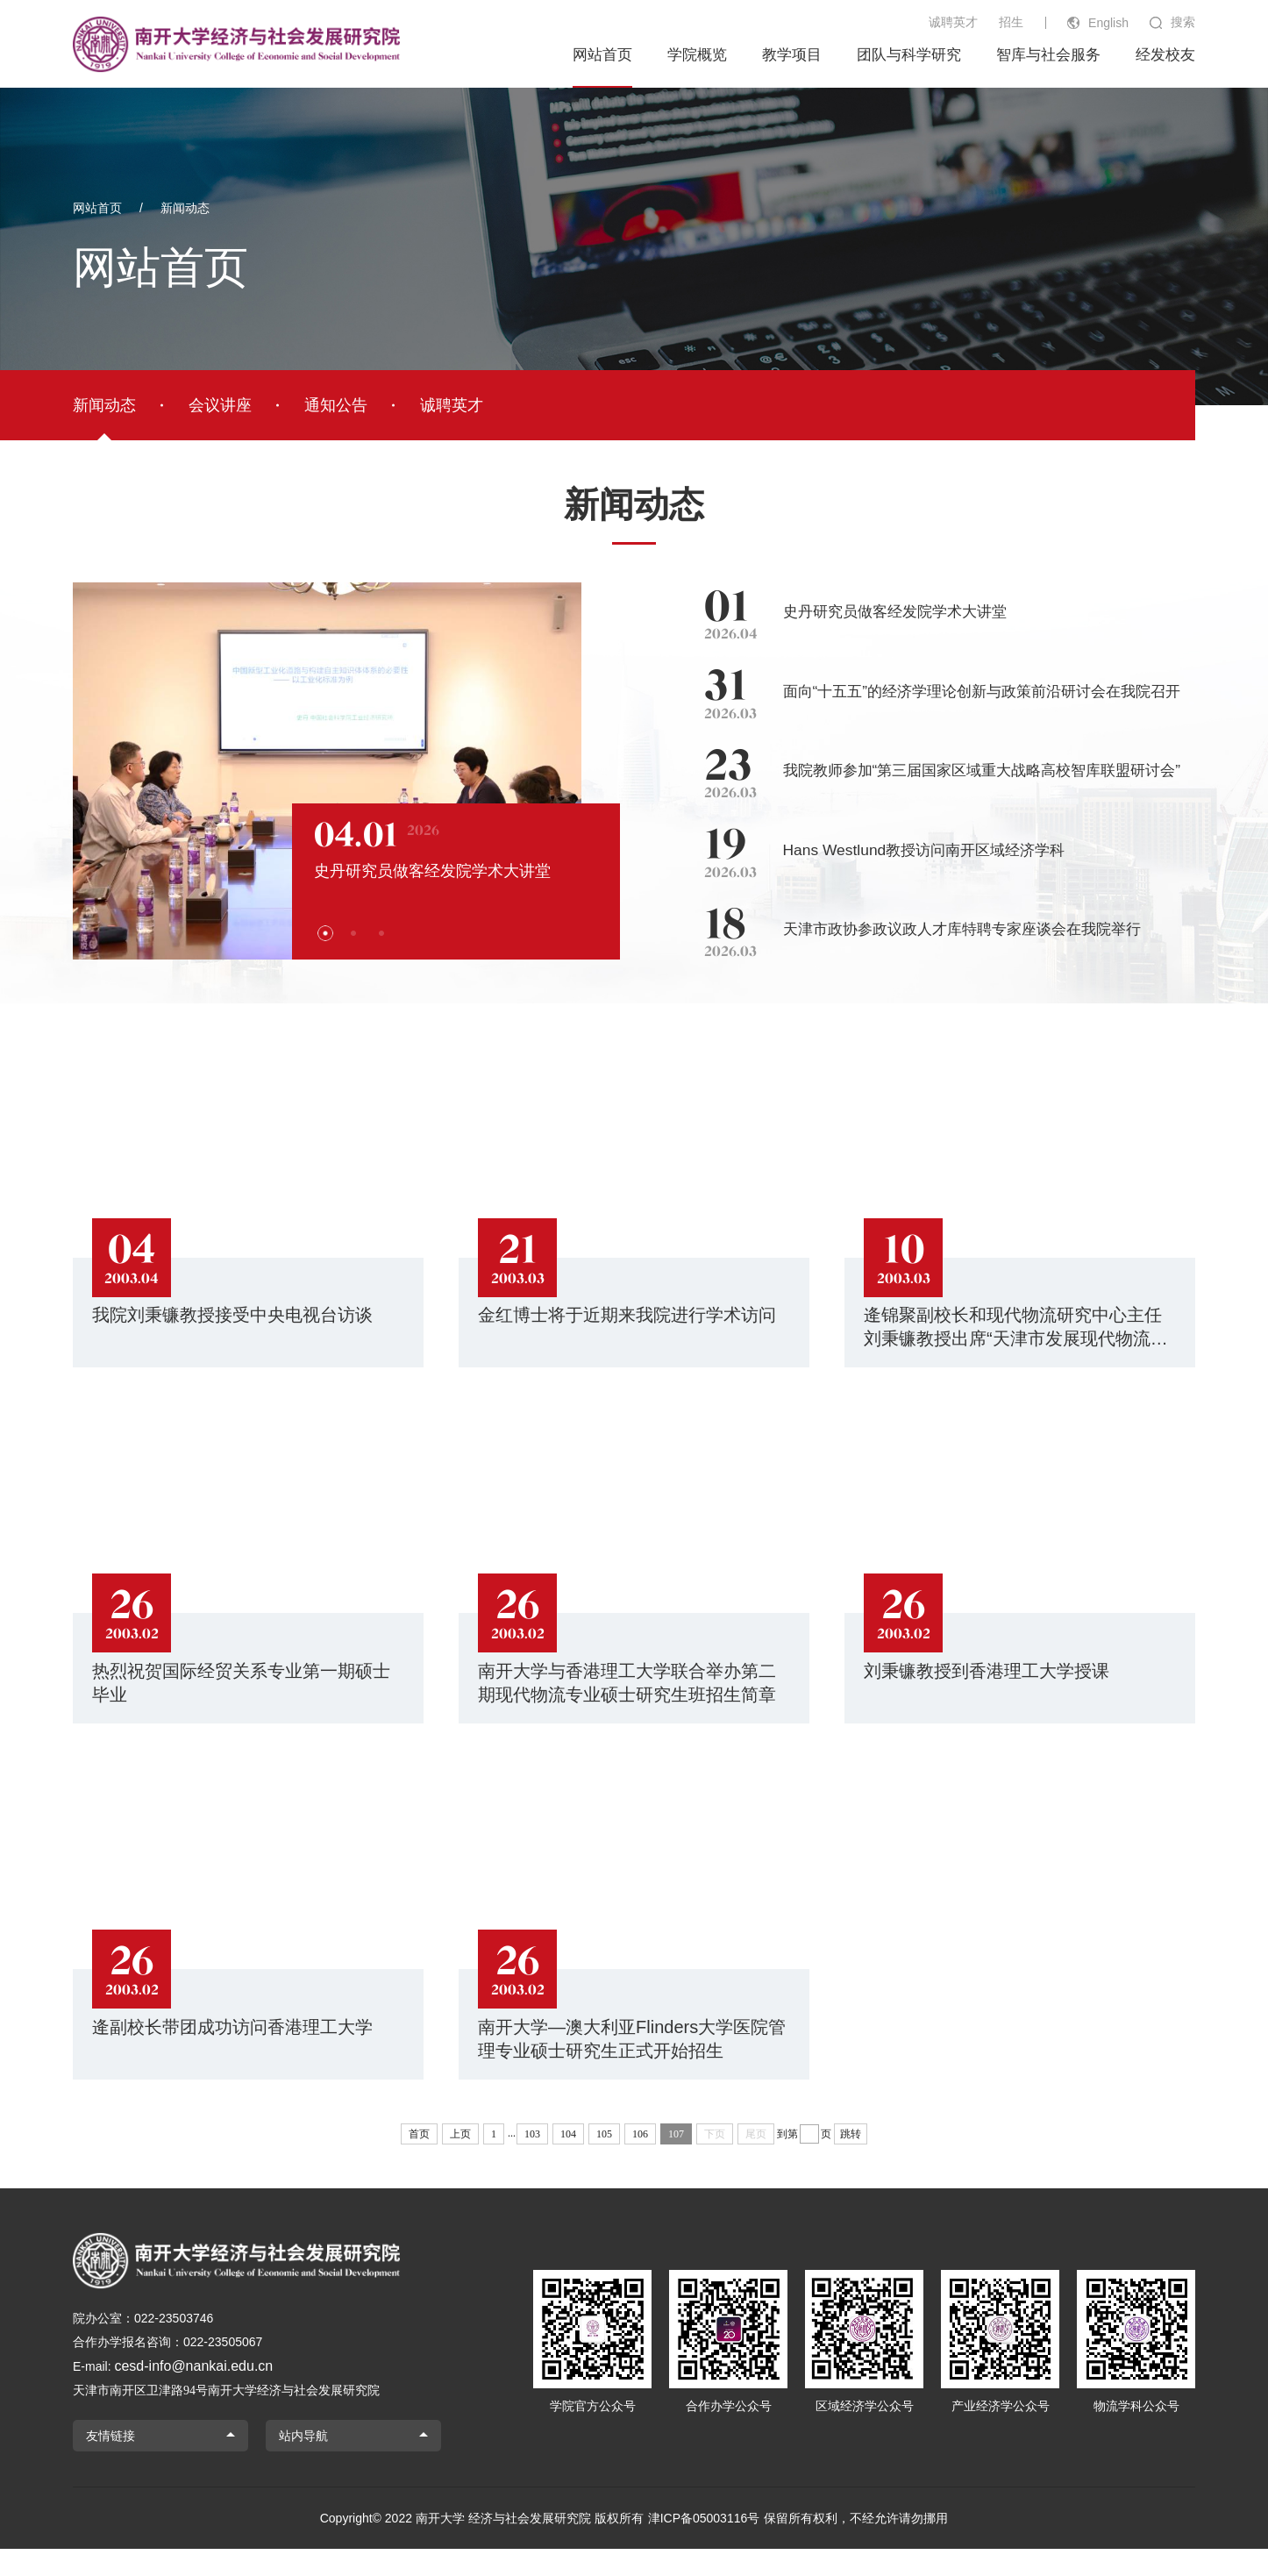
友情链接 (110, 2463)
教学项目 (792, 54)
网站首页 (602, 54)
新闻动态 (185, 208)
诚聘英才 (953, 22)
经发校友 (1165, 54)
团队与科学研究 (909, 54)
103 (532, 2161)
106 (640, 2161)
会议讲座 (220, 405)
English (1108, 23)
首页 (419, 2161)
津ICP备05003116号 (704, 2545)
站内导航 (303, 2463)
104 (568, 2161)
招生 (1011, 22)
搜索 (1183, 22)
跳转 (850, 2161)
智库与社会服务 (1048, 54)
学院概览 (697, 54)
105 (604, 2161)
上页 (460, 2161)
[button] (296, 933)
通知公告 (335, 405)
